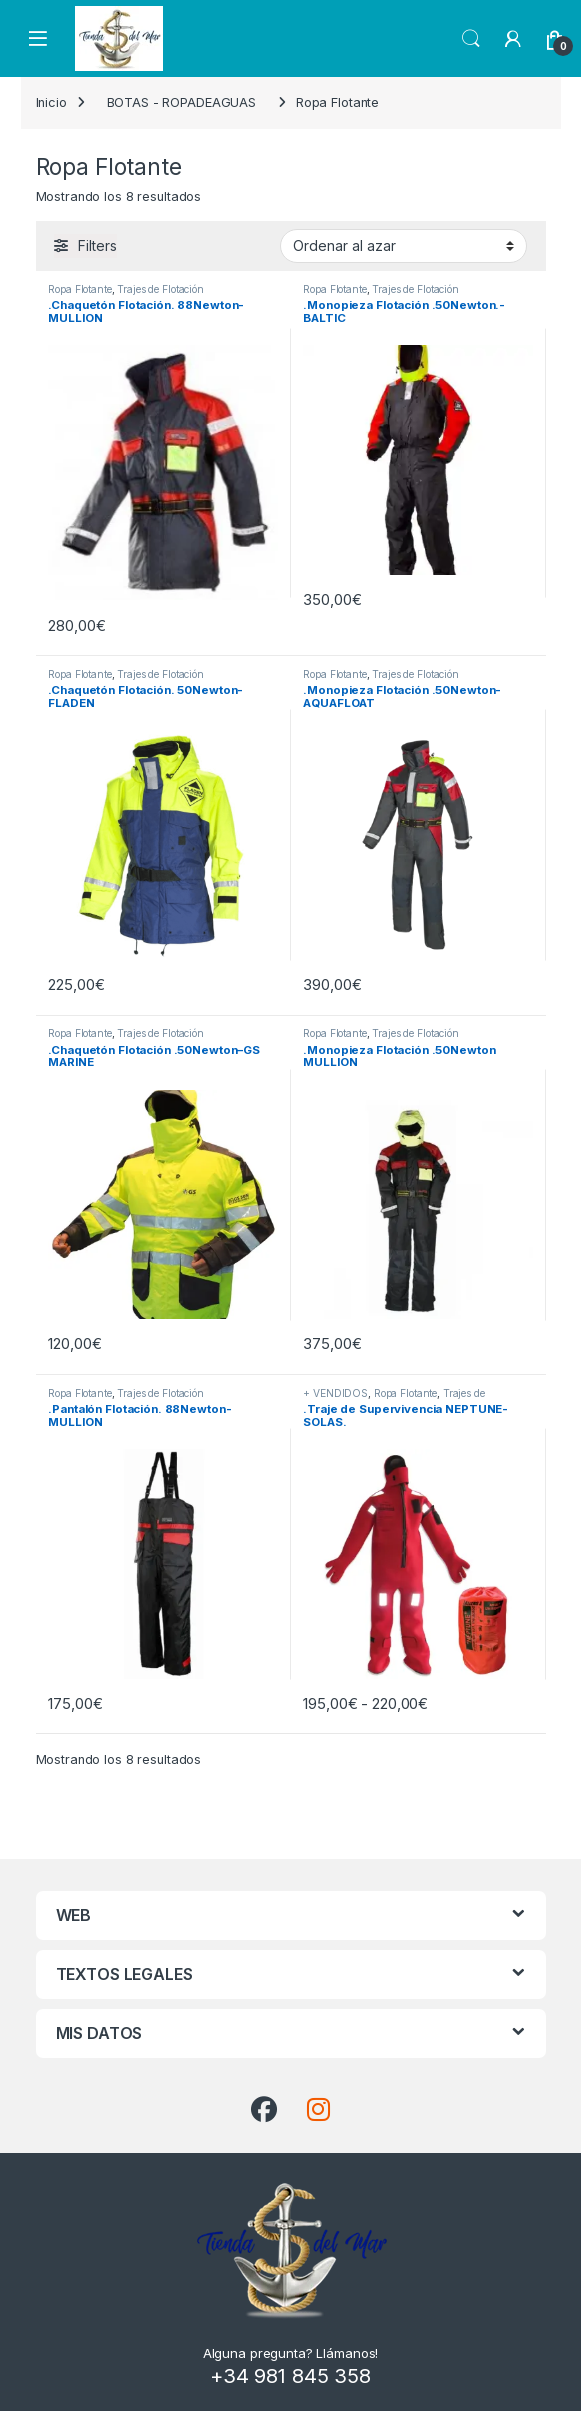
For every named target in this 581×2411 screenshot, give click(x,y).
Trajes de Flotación (160, 289)
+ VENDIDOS (335, 1393)
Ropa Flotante (79, 289)
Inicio (51, 102)
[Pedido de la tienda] (403, 246)
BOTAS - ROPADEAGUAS (182, 102)
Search (471, 39)
